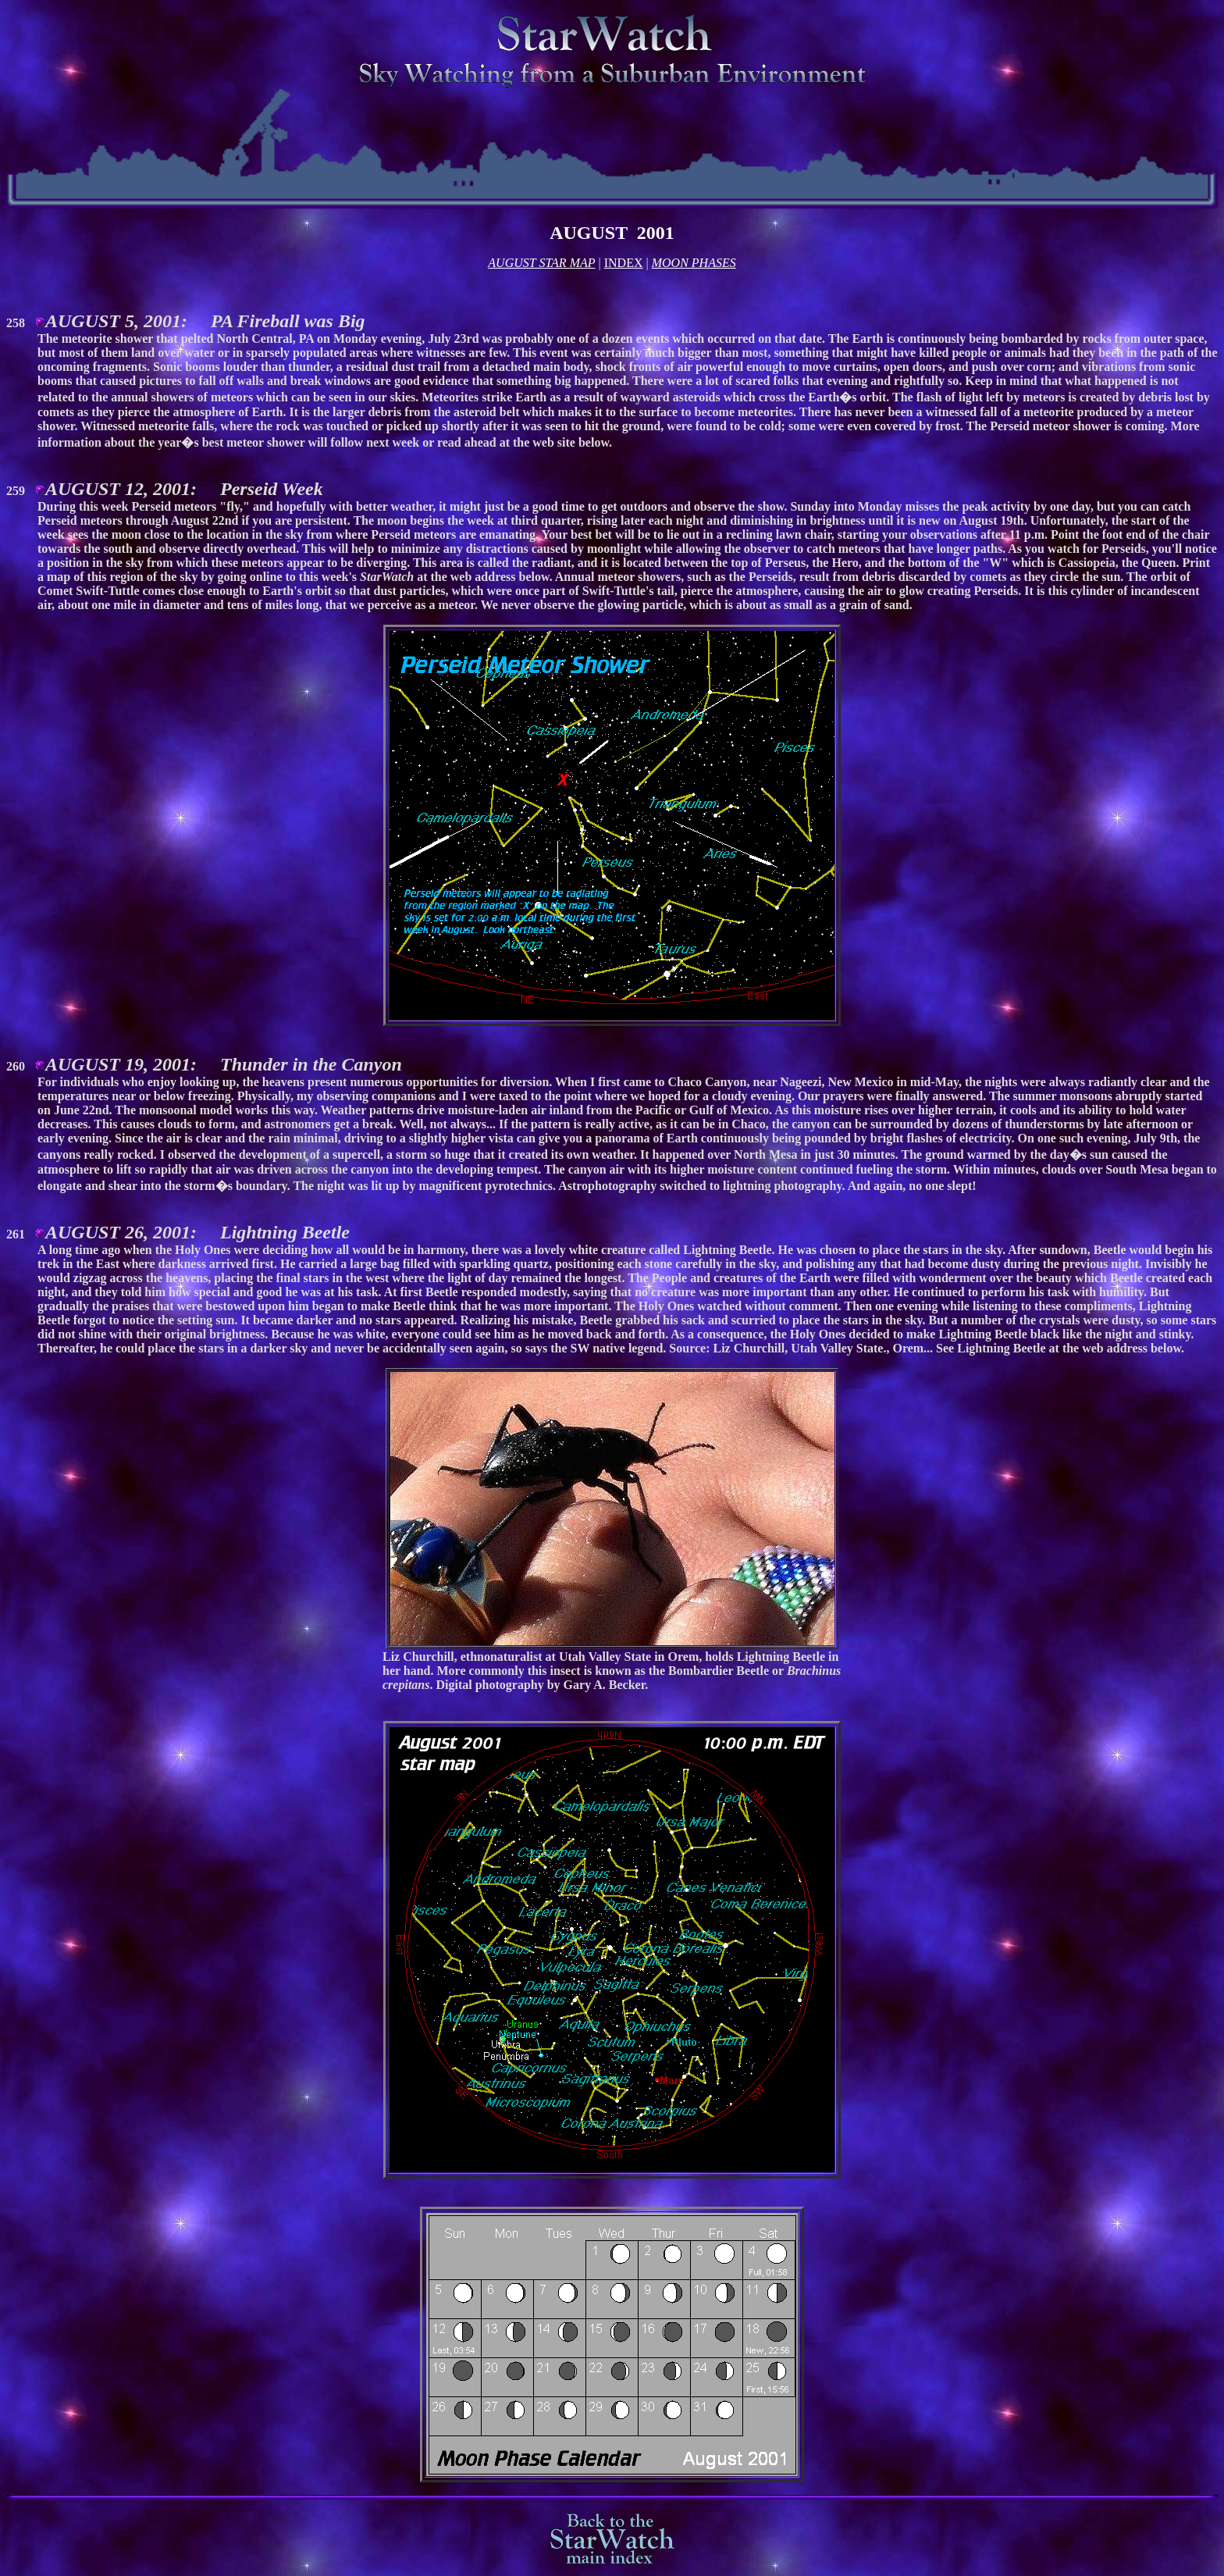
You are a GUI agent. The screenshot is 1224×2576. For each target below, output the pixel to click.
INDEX (623, 262)
